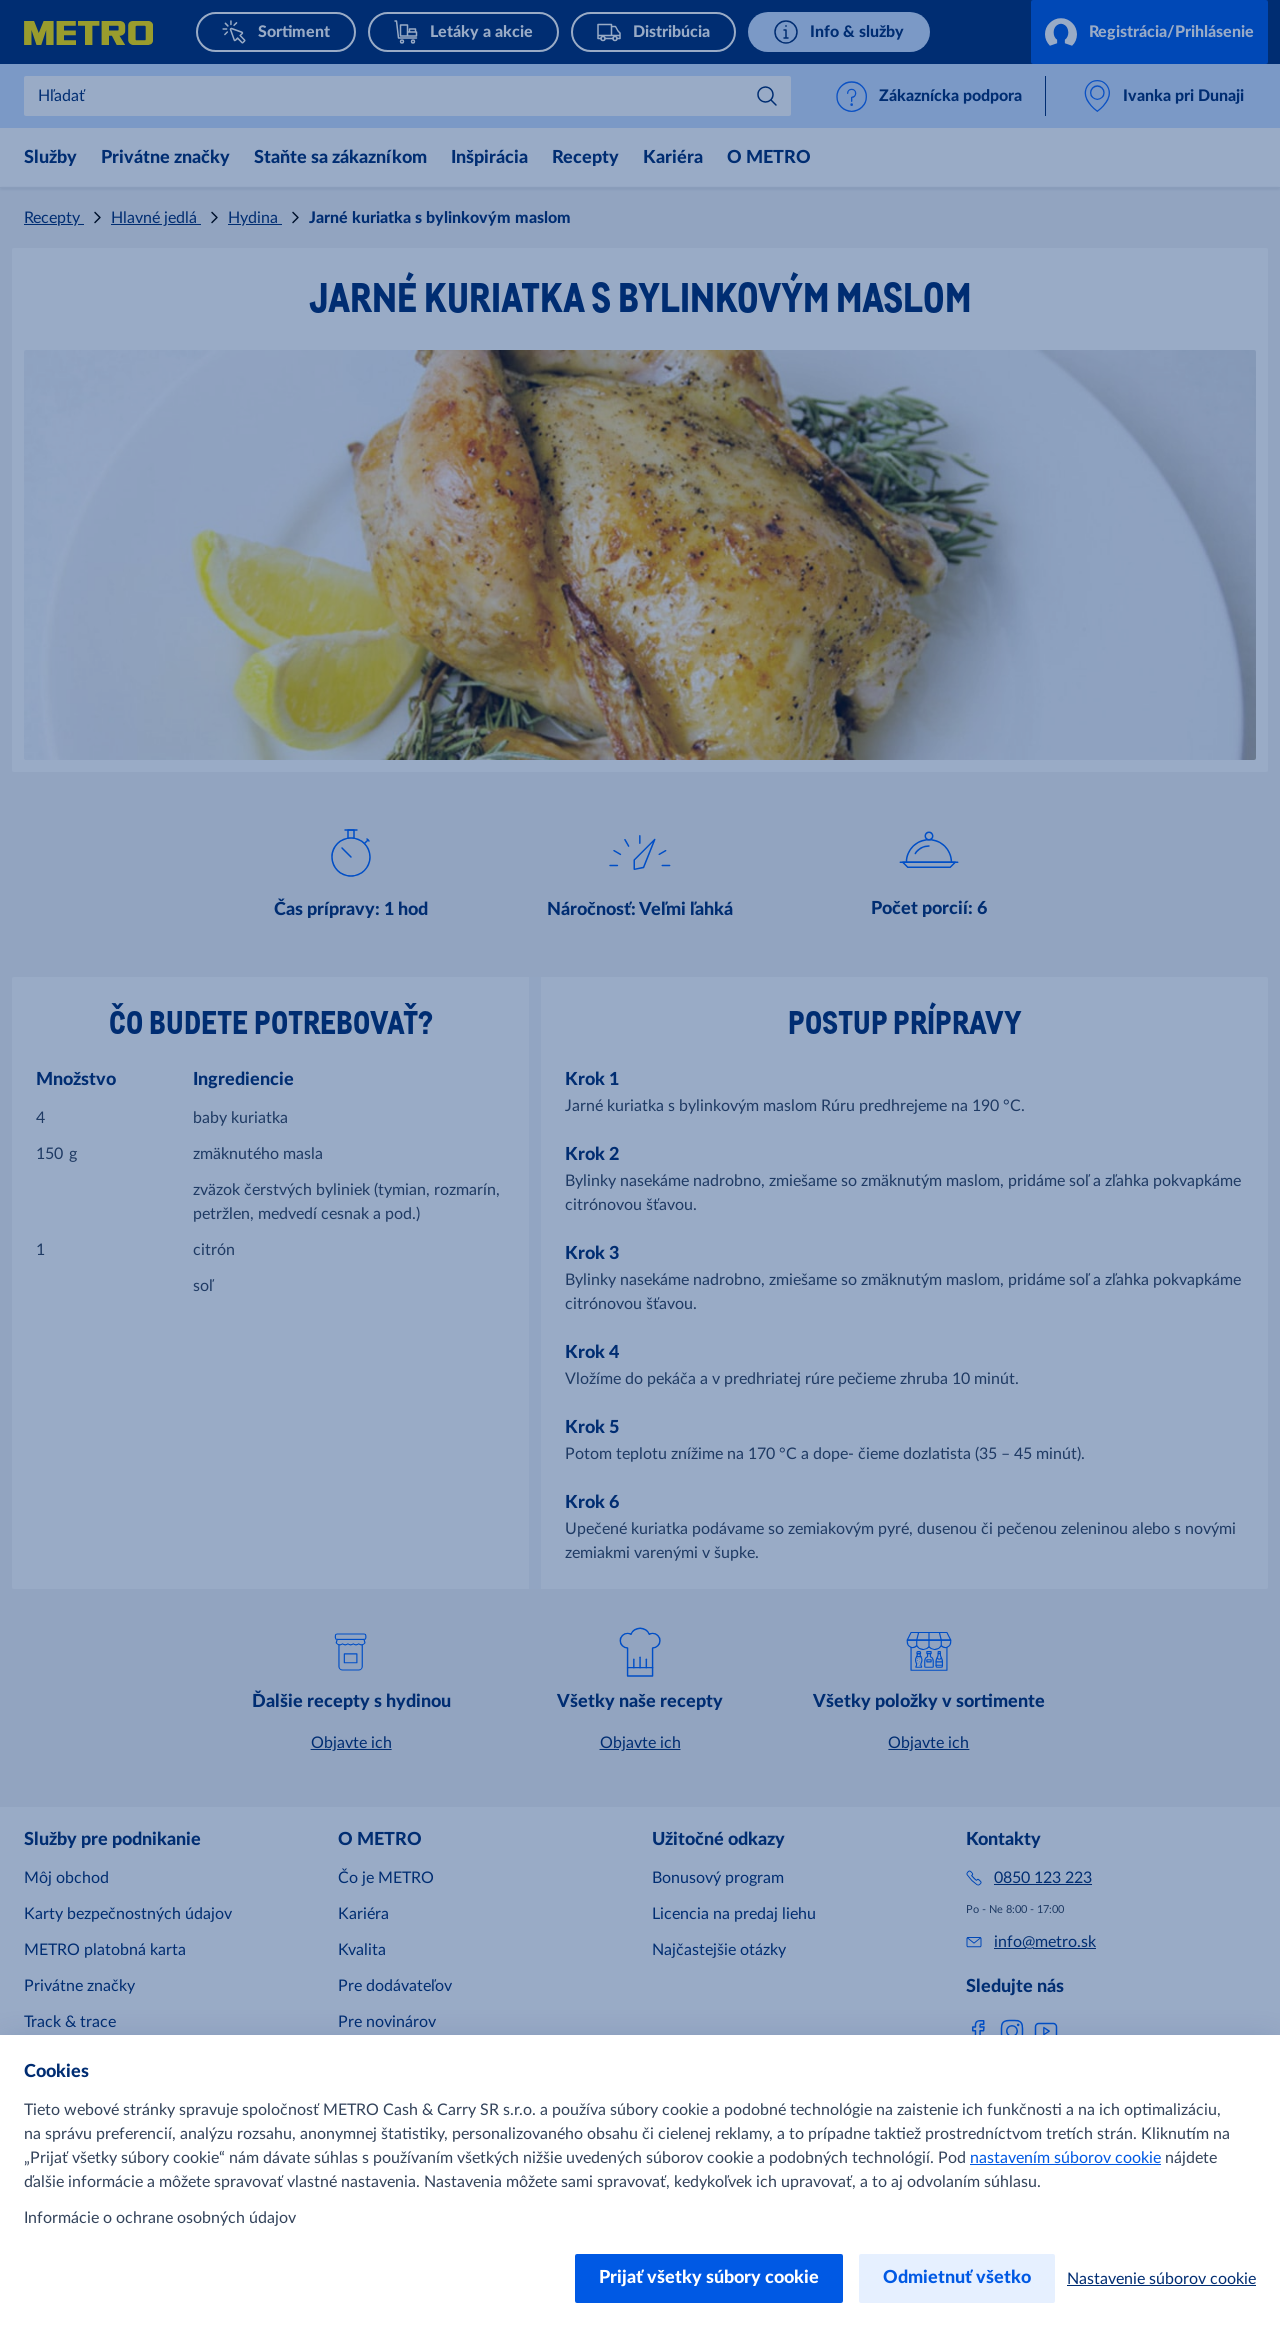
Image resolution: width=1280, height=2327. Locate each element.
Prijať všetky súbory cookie (709, 2278)
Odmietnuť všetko (957, 2278)
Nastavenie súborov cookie (1161, 2279)
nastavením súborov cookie (1065, 2158)
